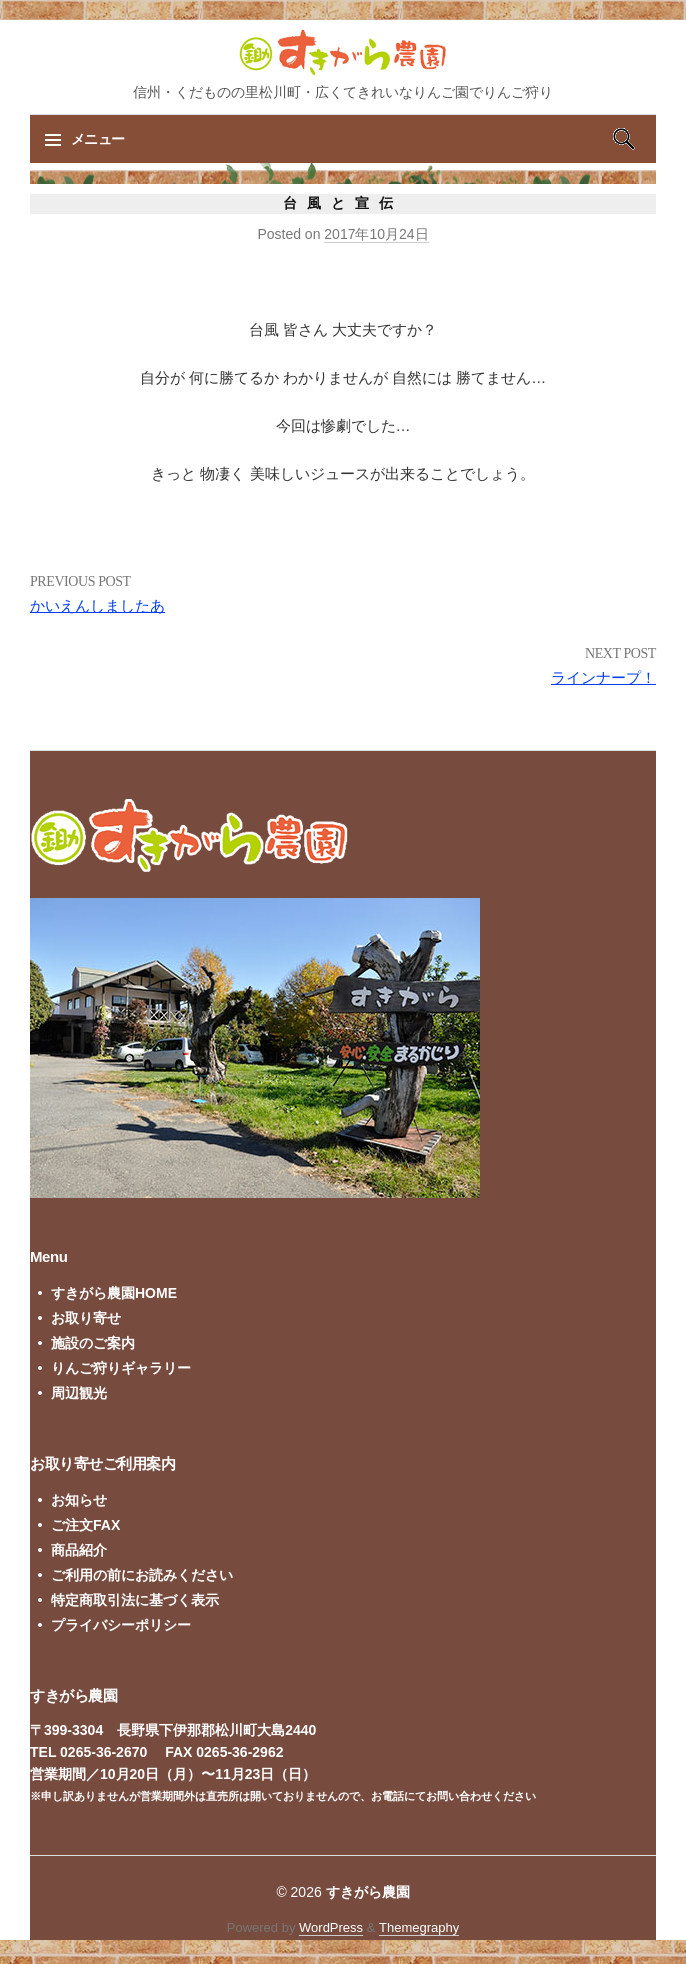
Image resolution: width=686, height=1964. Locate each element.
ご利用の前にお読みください (142, 1575)
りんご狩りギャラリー (121, 1368)
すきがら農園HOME (114, 1293)
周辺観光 (79, 1393)
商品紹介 (79, 1550)
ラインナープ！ (603, 677)
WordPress (331, 1927)
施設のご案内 (93, 1343)
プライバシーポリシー (121, 1625)
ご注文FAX (85, 1525)
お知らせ (79, 1500)
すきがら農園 (368, 1892)
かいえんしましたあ (97, 605)
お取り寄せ (86, 1318)
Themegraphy (419, 1927)
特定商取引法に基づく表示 (135, 1600)
